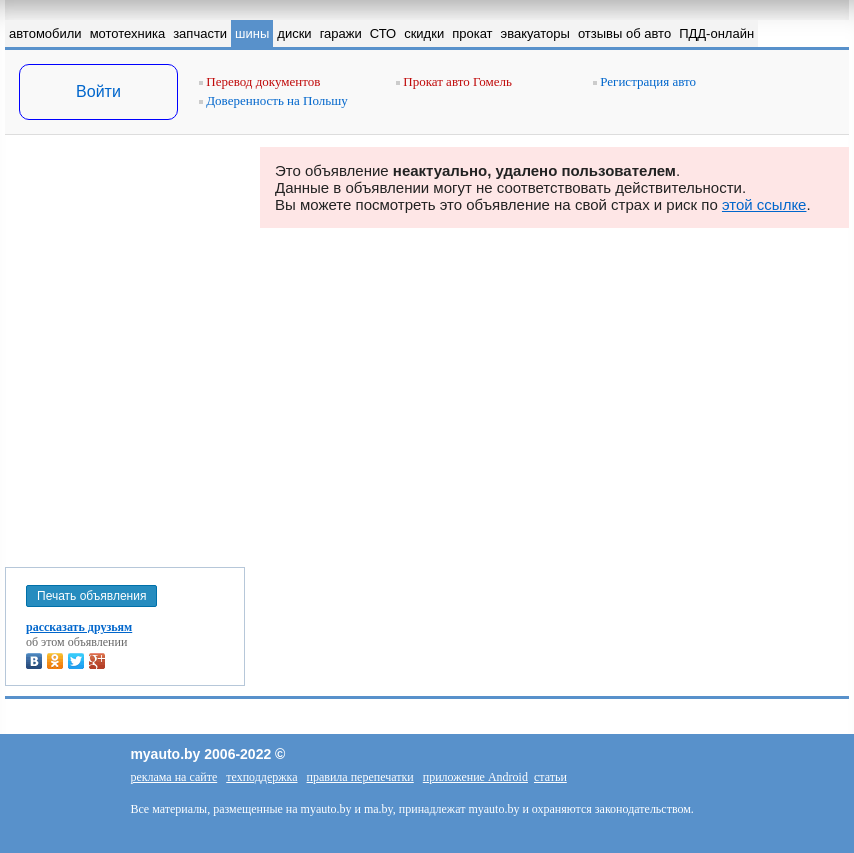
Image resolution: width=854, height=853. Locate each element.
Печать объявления (91, 596)
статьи (550, 777)
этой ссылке (764, 204)
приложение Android (475, 777)
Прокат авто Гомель (454, 81)
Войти (98, 91)
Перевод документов (259, 81)
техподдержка (261, 777)
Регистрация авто (644, 81)
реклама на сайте (173, 777)
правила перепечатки (360, 777)
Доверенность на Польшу (273, 100)
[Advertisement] (125, 347)
